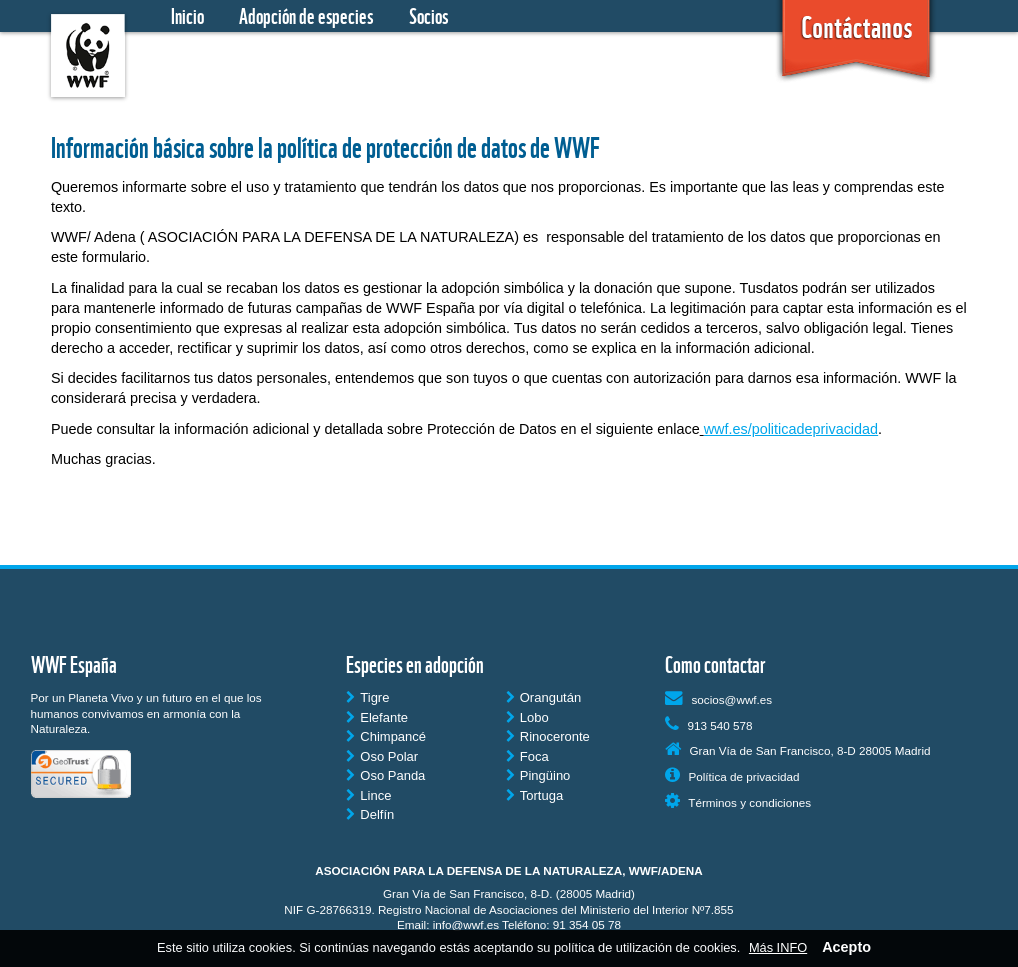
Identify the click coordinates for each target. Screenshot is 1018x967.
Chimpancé (386, 736)
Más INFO (778, 947)
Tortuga (534, 795)
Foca (527, 756)
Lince (368, 795)
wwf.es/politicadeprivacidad (791, 429)
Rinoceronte (548, 736)
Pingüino (538, 775)
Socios (428, 16)
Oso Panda (385, 775)
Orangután (543, 697)
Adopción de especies (306, 16)
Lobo (527, 717)
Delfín (370, 814)
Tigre (367, 697)
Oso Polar (382, 756)
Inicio (187, 16)
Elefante (377, 717)
